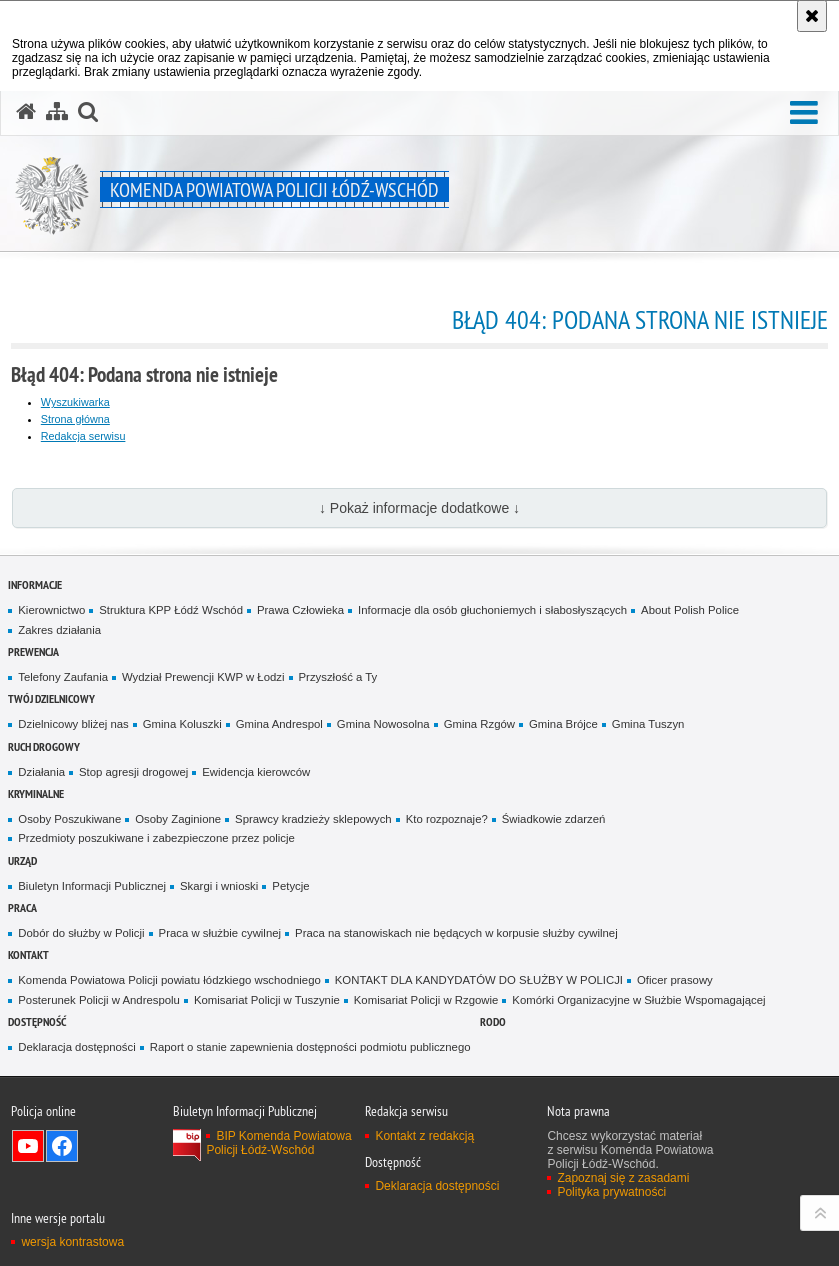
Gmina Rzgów (479, 724)
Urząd (22, 860)
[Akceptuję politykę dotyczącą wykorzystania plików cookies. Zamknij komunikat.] (812, 16)
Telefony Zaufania (63, 677)
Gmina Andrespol (279, 724)
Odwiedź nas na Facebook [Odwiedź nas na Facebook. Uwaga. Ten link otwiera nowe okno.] (62, 1146)
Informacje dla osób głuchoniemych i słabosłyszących (492, 610)
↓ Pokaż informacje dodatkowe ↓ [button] (419, 508)
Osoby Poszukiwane (69, 819)
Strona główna (75, 419)
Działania (41, 772)
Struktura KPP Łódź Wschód (171, 610)
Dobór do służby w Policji (81, 933)
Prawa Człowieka (300, 610)
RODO (493, 1021)
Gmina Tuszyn (648, 724)
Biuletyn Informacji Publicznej (92, 886)
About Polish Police (690, 610)
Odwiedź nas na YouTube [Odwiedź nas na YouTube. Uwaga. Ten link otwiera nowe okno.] (28, 1146)
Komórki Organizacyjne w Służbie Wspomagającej (638, 1000)
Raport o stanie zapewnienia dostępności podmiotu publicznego (310, 1047)
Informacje (35, 584)
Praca (22, 907)
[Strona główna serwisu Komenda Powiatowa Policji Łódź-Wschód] (26, 112)
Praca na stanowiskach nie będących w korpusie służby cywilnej (456, 933)
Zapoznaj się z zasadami (623, 1178)
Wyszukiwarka (75, 402)
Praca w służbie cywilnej (220, 933)
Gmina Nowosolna (383, 724)
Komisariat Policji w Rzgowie (426, 1000)
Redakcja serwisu (83, 436)
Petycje (290, 886)
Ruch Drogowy (44, 746)
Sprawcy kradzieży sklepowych (313, 819)
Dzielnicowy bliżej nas (73, 724)
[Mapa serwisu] (57, 112)
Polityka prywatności (611, 1192)
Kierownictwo (51, 610)
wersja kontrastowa (72, 1242)
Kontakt (28, 954)
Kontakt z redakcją (424, 1136)
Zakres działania (59, 630)
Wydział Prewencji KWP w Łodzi (203, 677)
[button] (804, 113)
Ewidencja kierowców (256, 772)
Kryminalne (36, 793)
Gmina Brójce (563, 724)
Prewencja (33, 651)
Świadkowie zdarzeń (554, 819)
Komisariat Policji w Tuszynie (267, 1000)
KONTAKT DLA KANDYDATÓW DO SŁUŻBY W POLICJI (479, 980)
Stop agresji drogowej (133, 772)
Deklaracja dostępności (76, 1047)
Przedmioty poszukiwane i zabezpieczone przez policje (156, 838)
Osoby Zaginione (178, 819)
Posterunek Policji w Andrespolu (99, 1000)
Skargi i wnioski (219, 886)
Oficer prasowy (675, 980)
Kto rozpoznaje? (447, 819)
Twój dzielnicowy (51, 698)
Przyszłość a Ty (338, 677)
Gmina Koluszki (182, 724)
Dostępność (37, 1021)
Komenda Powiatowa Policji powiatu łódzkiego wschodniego (169, 980)
